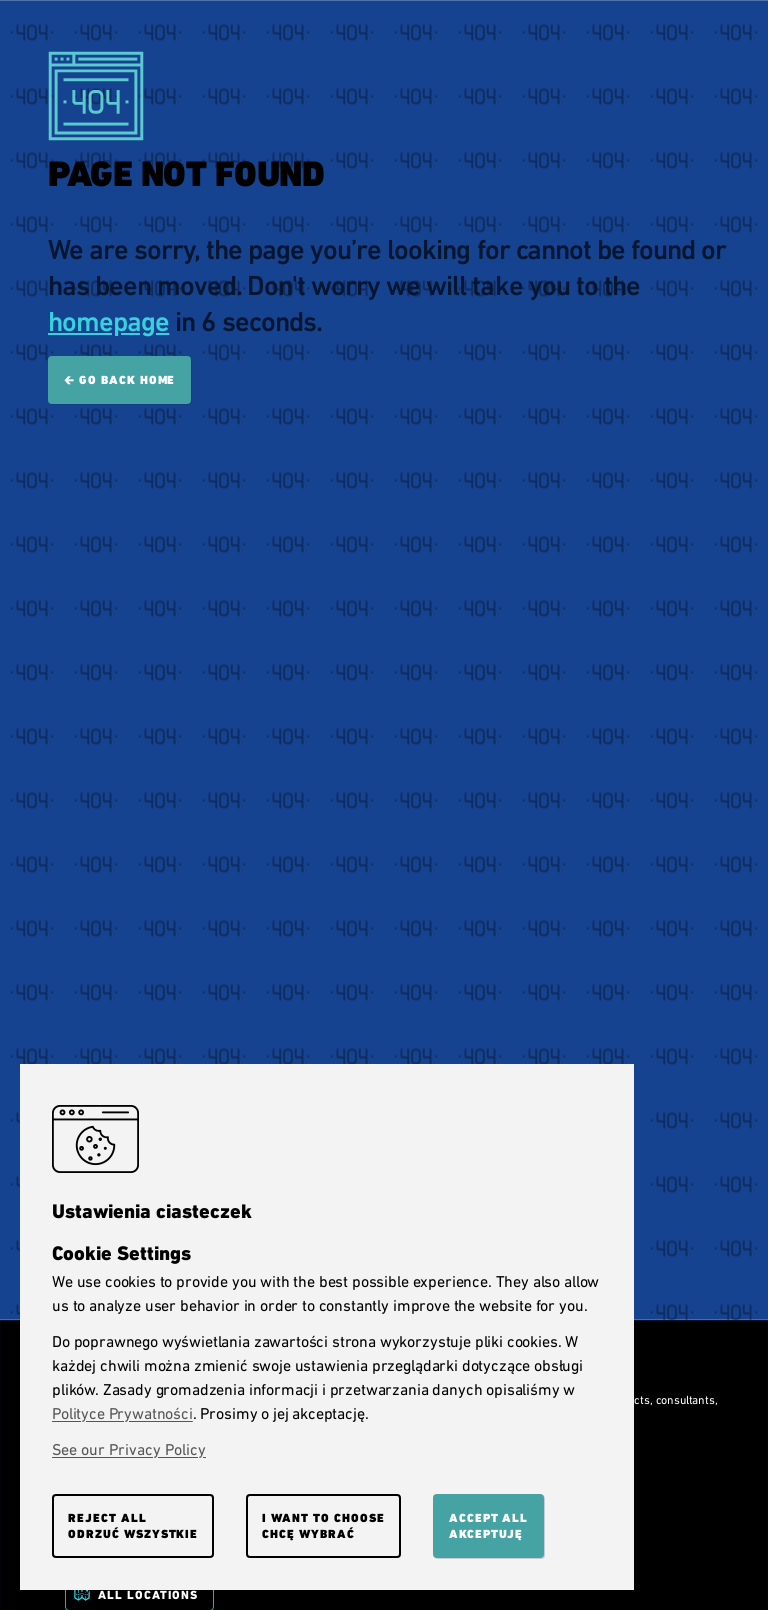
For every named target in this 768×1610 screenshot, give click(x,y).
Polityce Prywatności (122, 1413)
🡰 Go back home (119, 380)
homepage (108, 321)
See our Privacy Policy (129, 1449)
